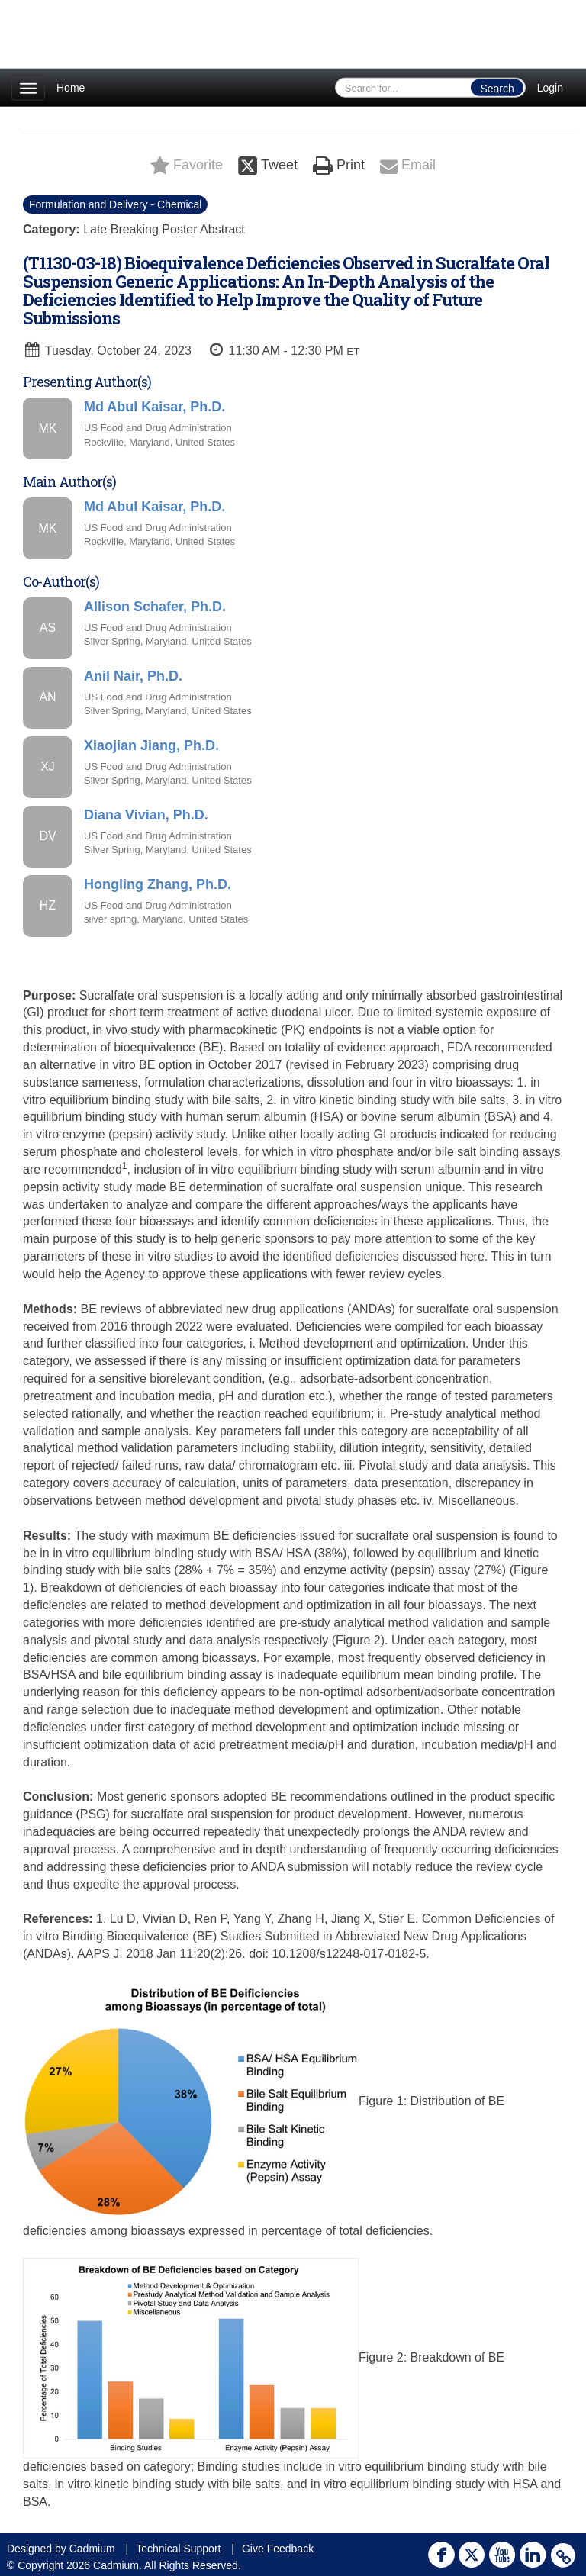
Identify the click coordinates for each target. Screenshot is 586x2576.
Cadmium (92, 2548)
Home (70, 88)
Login (550, 88)
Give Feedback (278, 2548)
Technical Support (178, 2548)
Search (497, 88)
